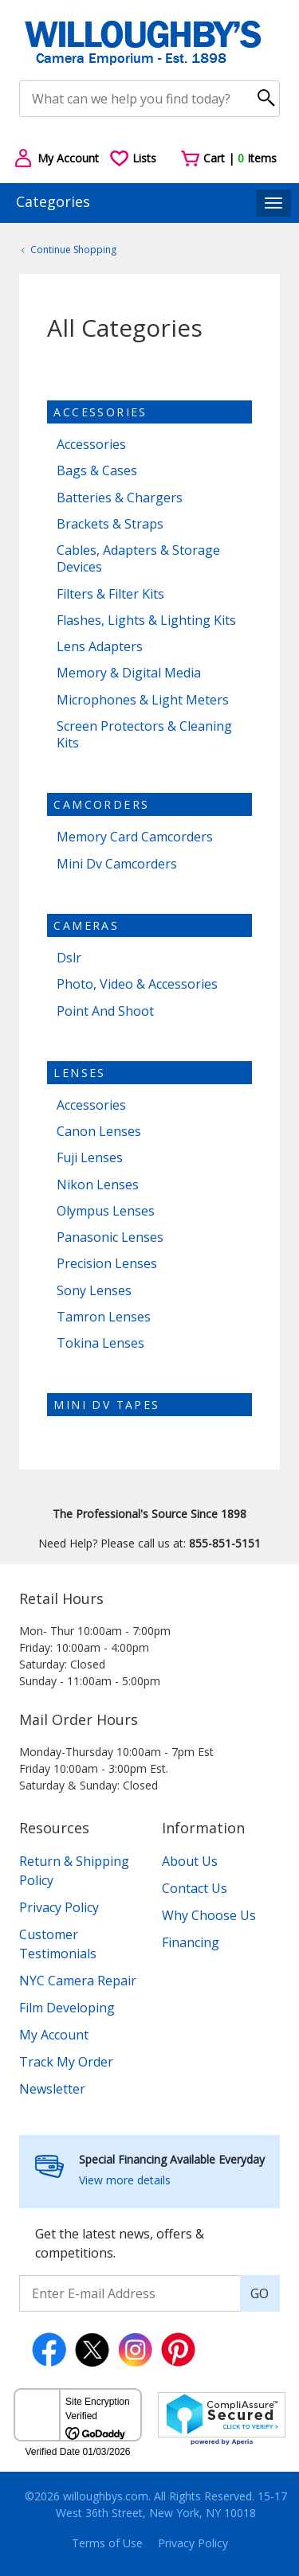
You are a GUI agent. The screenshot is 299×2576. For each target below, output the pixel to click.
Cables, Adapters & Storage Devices (138, 559)
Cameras (86, 925)
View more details (125, 2180)
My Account (54, 2034)
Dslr (69, 958)
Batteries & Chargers (120, 498)
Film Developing (67, 2007)
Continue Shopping (73, 249)
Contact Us (194, 1888)
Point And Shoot (105, 1011)
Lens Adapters (100, 646)
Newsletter (52, 2089)
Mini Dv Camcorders (117, 864)
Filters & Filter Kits (110, 594)
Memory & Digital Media (129, 673)
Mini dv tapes (106, 1404)
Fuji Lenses (90, 1157)
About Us (190, 1861)
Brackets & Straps (110, 524)
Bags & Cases (97, 471)
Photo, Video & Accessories (137, 984)
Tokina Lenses (100, 1343)
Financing (190, 1942)
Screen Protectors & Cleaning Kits (144, 734)
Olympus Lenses (106, 1211)
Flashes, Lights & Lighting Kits (146, 620)
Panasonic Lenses (110, 1237)
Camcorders (101, 804)
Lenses (79, 1072)
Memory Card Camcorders (135, 837)
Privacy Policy (59, 1907)
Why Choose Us (209, 1915)
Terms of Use (107, 2543)
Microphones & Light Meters (143, 700)
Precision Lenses (107, 1263)
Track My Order (66, 2062)
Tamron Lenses (104, 1317)
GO (259, 2293)
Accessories (100, 412)
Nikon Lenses (98, 1185)
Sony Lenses (94, 1290)
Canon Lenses (99, 1131)
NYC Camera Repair (77, 1980)
